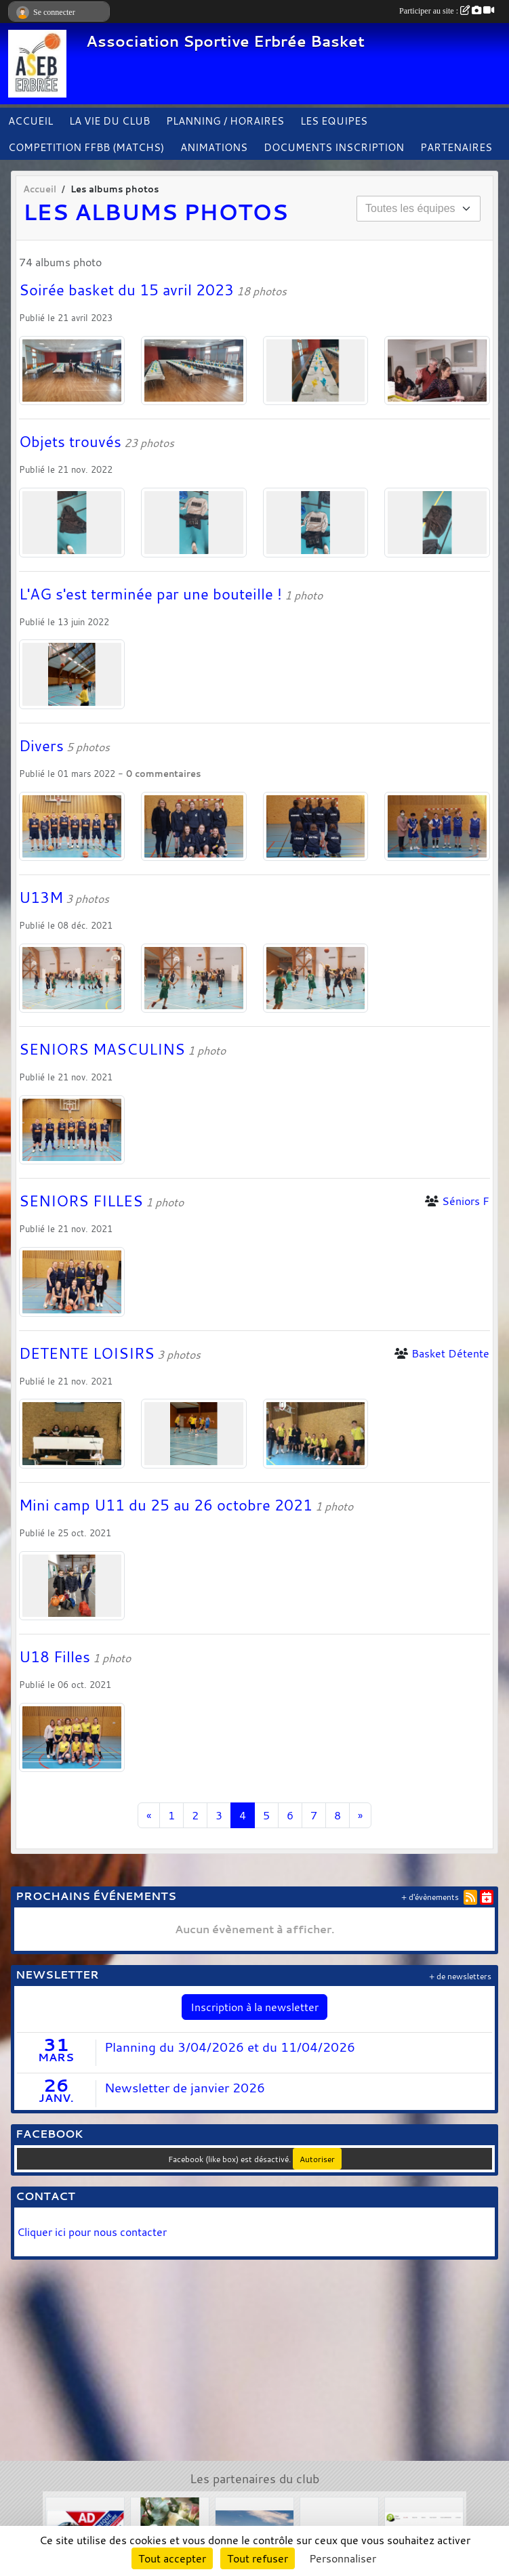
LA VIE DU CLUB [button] (109, 120)
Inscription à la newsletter (254, 2007)
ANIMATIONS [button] (213, 147)
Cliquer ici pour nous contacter (93, 2231)
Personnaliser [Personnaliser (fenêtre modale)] (342, 2558)
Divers (41, 746)
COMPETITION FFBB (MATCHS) (86, 147)
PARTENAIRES (456, 147)
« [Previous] (148, 1815)
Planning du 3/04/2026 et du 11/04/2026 (229, 2047)
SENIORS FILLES (81, 1201)
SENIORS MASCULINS (102, 1049)
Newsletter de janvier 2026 (184, 2087)
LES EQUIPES (333, 120)
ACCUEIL (30, 120)
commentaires (168, 774)
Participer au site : (446, 11)
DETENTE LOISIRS (87, 1353)
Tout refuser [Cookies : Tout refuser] (257, 2558)
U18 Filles (54, 1657)
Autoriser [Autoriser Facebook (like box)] (317, 2158)
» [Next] (360, 1815)
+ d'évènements (430, 1897)
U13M (41, 897)
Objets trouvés (70, 441)
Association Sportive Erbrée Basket (225, 40)
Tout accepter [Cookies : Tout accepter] (172, 2558)
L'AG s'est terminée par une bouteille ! (150, 594)
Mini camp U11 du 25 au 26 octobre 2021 (165, 1505)
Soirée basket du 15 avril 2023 (126, 290)
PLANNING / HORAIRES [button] (225, 120)
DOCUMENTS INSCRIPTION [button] (334, 147)
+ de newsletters (460, 1976)
